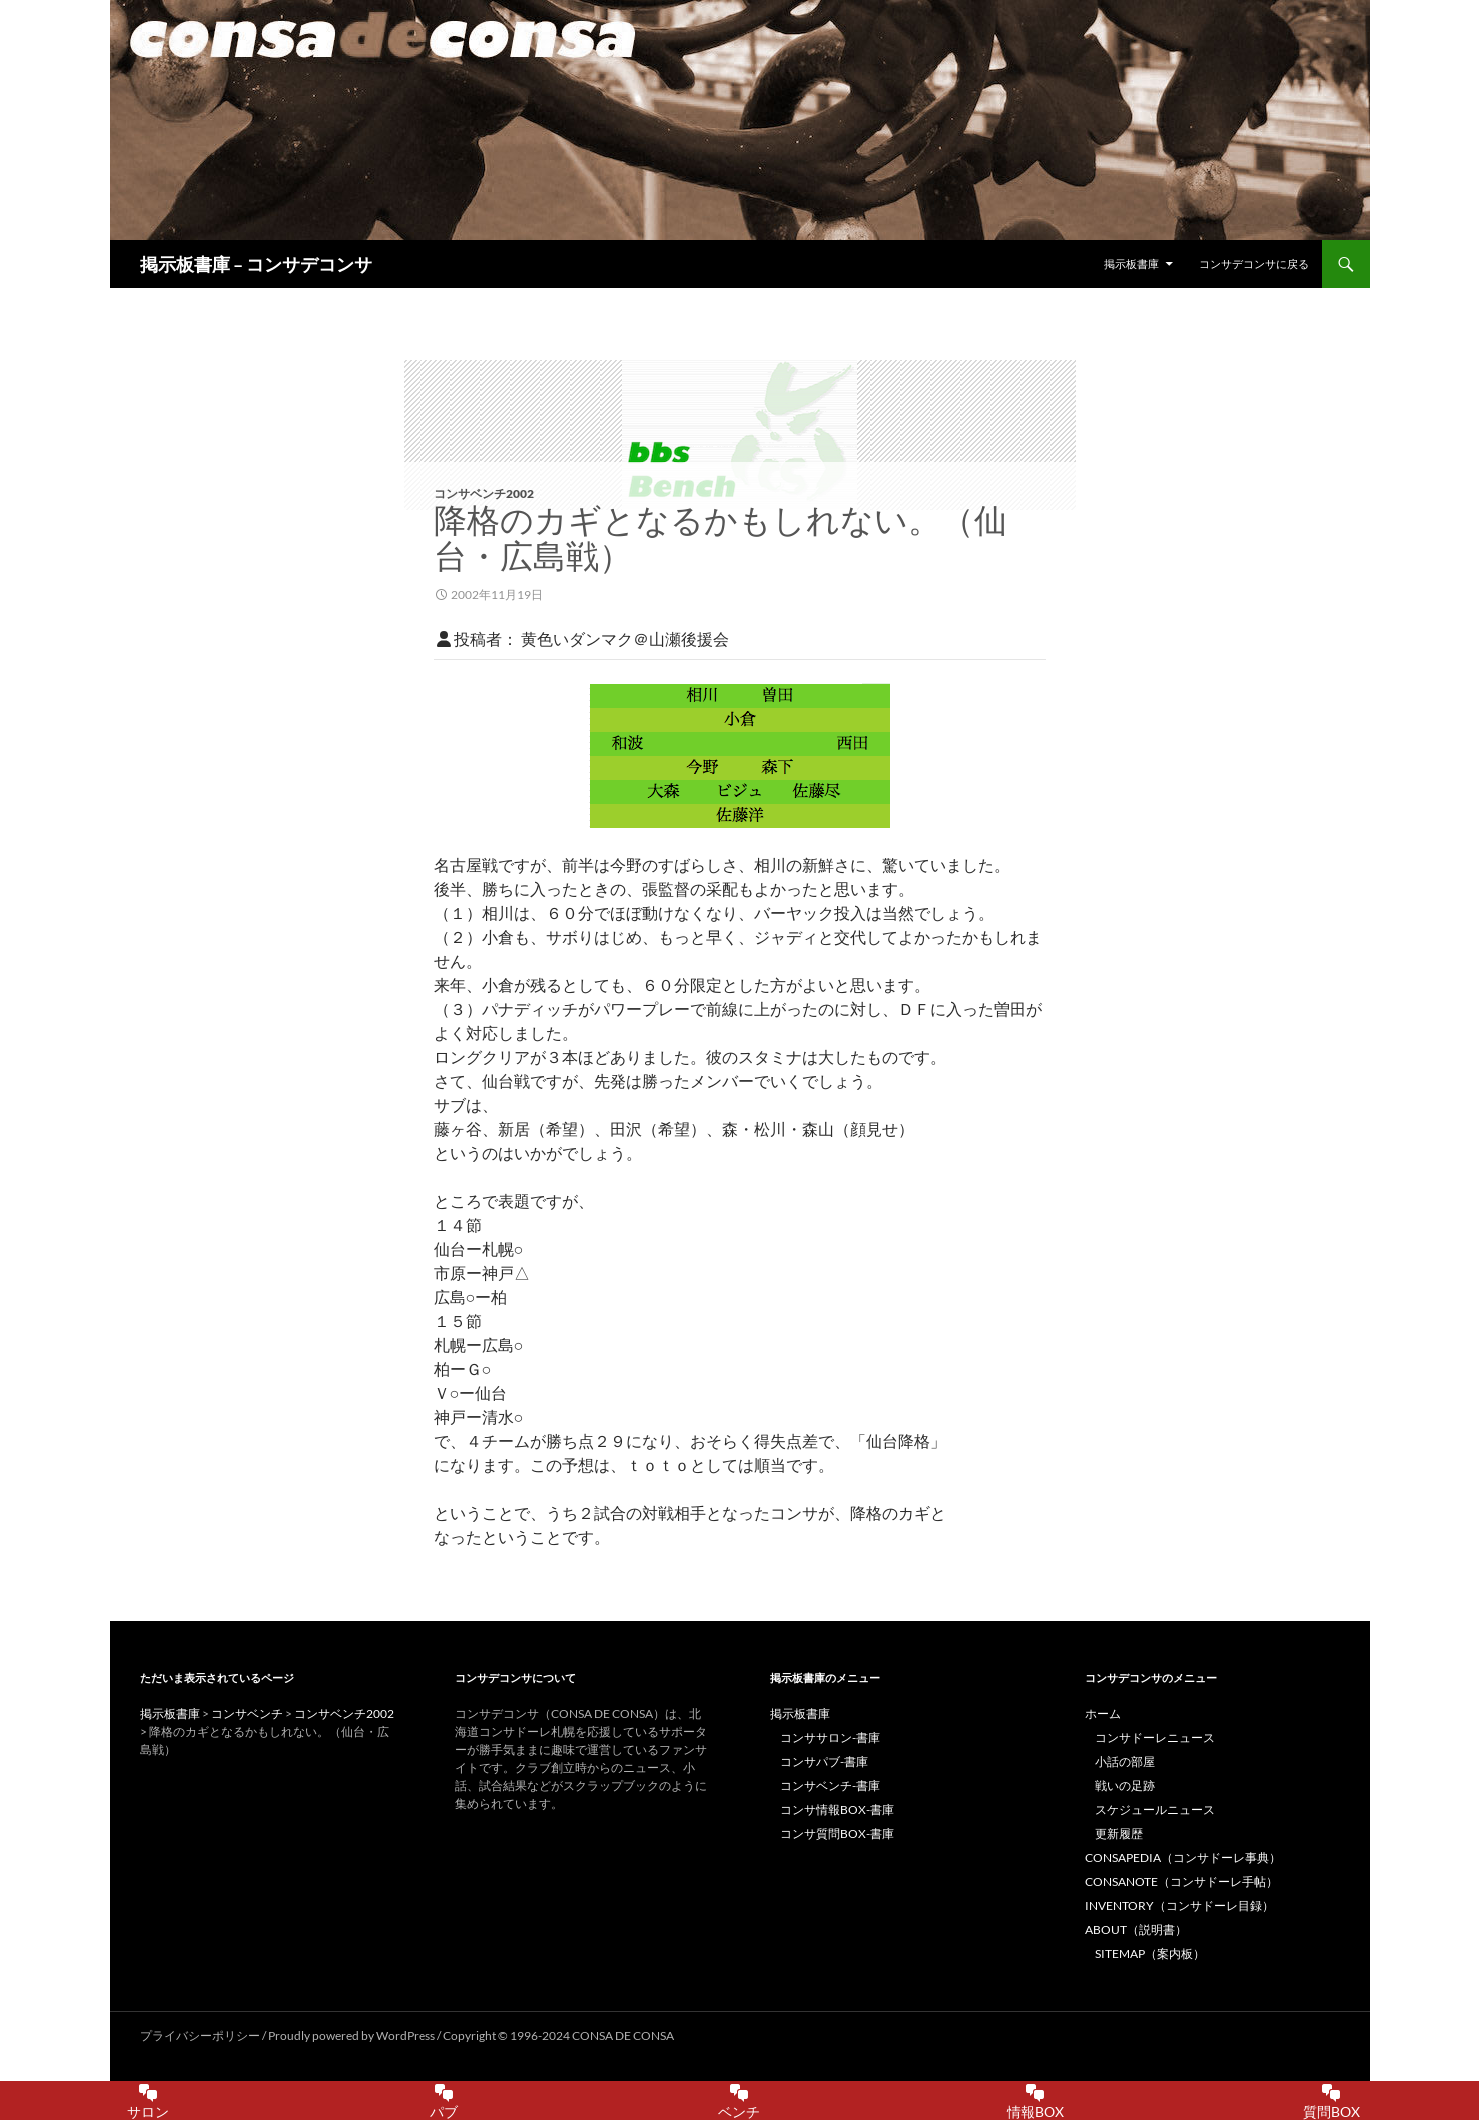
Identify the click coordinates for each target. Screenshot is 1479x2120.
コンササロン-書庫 (830, 1737)
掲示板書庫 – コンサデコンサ (256, 264)
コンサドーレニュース (1155, 1737)
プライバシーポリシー (200, 2035)
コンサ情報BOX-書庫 (837, 1809)
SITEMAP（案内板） (1150, 1953)
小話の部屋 (1125, 1761)
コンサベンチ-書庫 (830, 1785)
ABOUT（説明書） (1136, 1929)
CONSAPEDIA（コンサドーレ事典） (1183, 1857)
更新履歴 (1119, 1833)
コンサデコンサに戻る (1254, 263)
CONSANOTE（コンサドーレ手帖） (1181, 1881)
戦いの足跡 (1125, 1785)
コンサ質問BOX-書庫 (837, 1833)
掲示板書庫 (1131, 263)
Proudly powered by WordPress (352, 2035)
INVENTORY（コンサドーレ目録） (1179, 1905)
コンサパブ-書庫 (824, 1761)
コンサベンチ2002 (484, 493)
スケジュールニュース (1155, 1809)
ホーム (1103, 1713)
